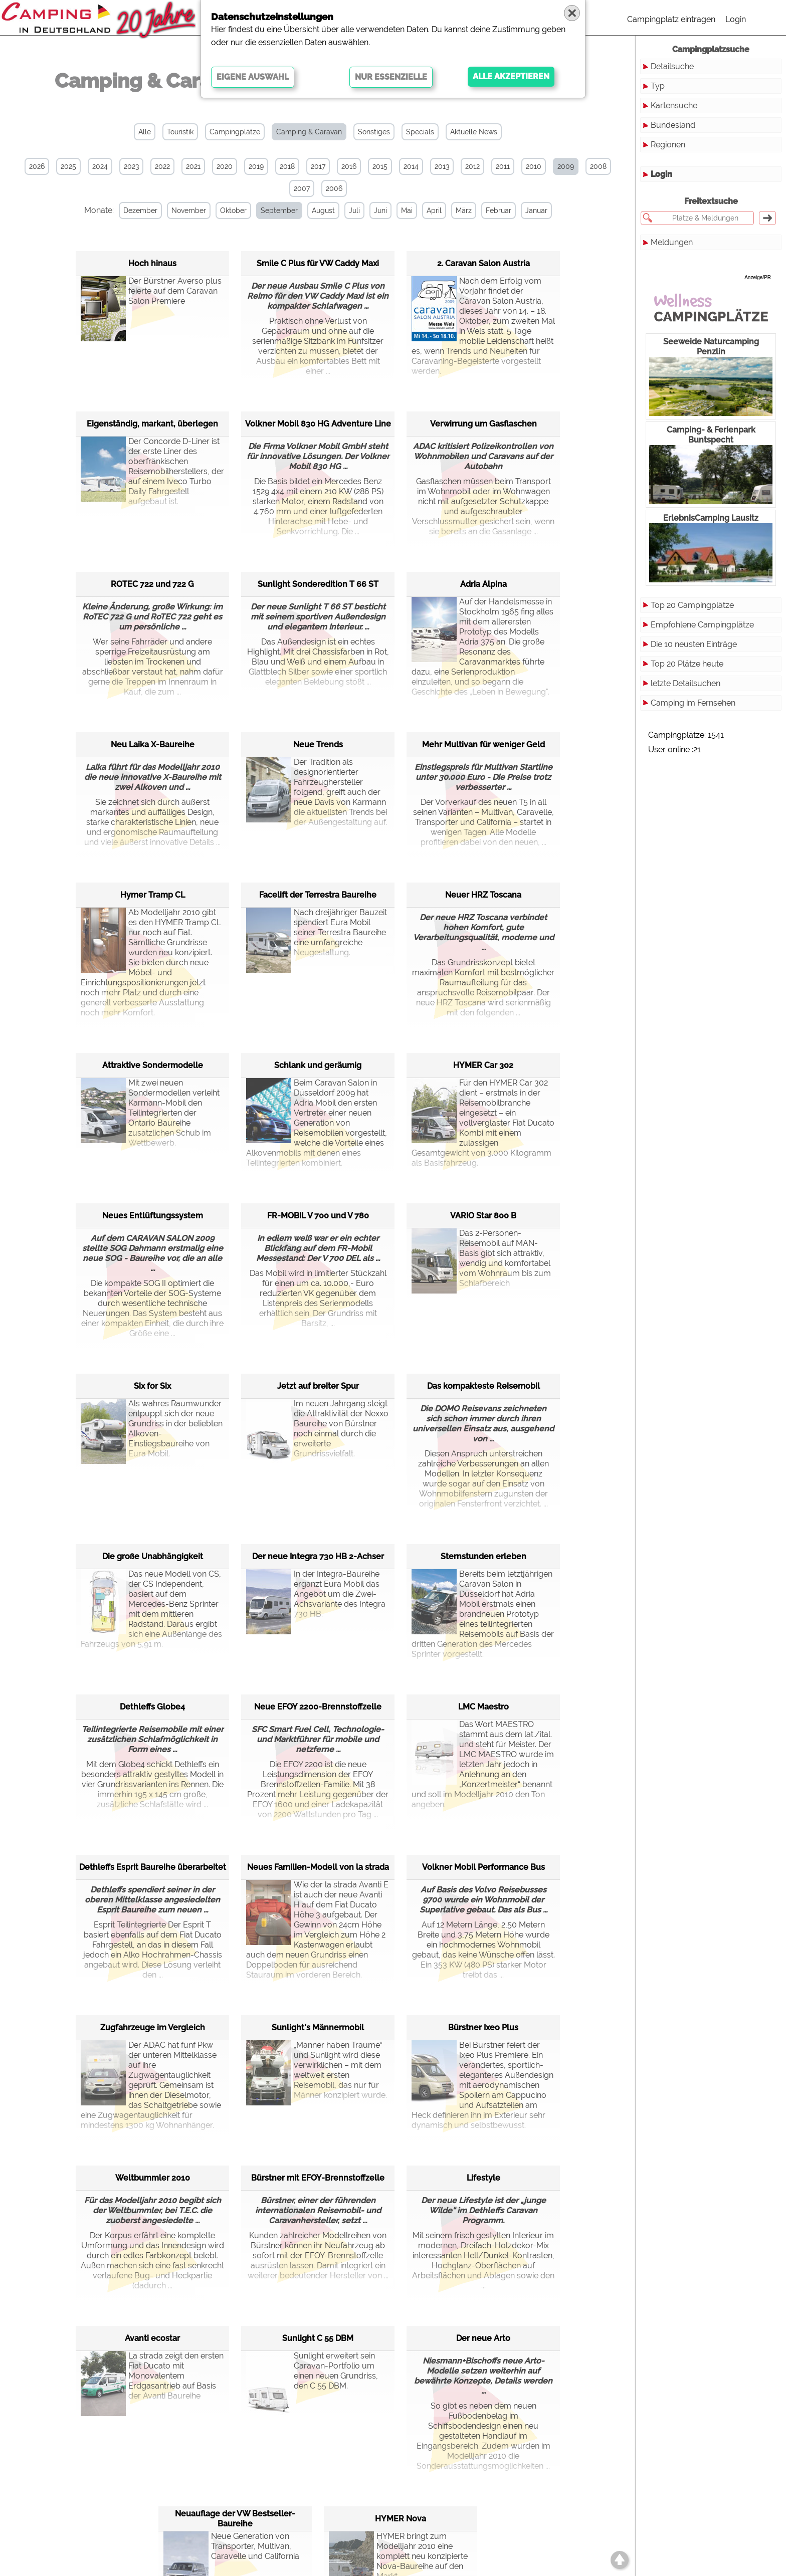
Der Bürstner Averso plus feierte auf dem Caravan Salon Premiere (151, 301)
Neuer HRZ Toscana (483, 895)
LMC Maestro (483, 1706)
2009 (565, 166)
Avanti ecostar (152, 2338)
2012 (472, 166)
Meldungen (672, 242)
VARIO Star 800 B (483, 1215)
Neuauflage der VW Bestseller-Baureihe (235, 2518)
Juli (354, 210)
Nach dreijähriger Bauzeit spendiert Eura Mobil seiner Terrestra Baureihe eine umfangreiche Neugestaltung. (316, 933)
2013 (442, 166)
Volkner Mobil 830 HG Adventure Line (318, 423)
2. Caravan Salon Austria (483, 263)
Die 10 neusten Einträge (694, 644)
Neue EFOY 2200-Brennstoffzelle (317, 1706)
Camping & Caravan (309, 132)
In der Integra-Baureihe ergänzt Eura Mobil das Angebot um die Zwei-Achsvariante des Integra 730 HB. (315, 1594)
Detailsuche (672, 66)
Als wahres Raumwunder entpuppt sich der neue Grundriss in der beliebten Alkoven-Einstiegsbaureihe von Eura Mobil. (152, 1429)
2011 (503, 166)
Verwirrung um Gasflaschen (483, 423)
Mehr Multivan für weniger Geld (483, 744)
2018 (287, 166)
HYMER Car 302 (483, 1065)
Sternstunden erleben (483, 1556)
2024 (100, 166)
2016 (348, 166)
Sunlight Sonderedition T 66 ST (318, 584)
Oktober (233, 210)
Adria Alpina (483, 584)
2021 (193, 166)
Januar (536, 210)
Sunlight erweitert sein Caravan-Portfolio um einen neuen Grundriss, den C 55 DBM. (312, 2376)
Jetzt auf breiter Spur (318, 1386)
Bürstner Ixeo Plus (483, 2027)
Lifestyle (483, 2178)
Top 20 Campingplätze (692, 605)
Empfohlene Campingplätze (702, 624)
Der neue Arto (483, 2338)
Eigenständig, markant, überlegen (152, 423)
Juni (380, 210)
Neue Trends (318, 744)
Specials (420, 132)
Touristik (180, 132)
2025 (68, 166)
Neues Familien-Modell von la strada (318, 1867)
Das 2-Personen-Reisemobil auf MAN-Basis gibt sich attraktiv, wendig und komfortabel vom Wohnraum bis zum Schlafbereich (481, 1258)
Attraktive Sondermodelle (152, 1065)
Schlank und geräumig (317, 1065)
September (279, 210)
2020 (225, 166)
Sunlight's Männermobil (318, 2027)
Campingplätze (235, 132)
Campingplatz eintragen (671, 19)
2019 (256, 166)
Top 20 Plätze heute (687, 664)
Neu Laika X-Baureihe (152, 744)
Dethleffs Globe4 (152, 1706)
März (464, 210)
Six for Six (152, 1386)
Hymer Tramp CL (152, 895)
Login (735, 19)
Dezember (140, 210)
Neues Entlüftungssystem (152, 1215)
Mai (407, 210)
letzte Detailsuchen (685, 683)
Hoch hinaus (152, 263)
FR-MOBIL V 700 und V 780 (318, 1215)
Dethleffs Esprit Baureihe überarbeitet (152, 1867)
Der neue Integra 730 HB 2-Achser (318, 1556)
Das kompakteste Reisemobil (483, 1386)
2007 (302, 188)
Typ (658, 86)
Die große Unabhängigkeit (152, 1556)
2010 (533, 166)
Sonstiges (374, 132)
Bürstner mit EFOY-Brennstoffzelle (317, 2178)
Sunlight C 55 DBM (317, 2338)
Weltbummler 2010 (152, 2178)
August (323, 210)
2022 (162, 166)
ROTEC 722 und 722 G (152, 584)
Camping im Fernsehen (693, 703)
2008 (598, 166)
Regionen (668, 144)
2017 (318, 166)
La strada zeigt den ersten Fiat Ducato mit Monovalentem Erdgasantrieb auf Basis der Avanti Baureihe (152, 2376)
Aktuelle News (473, 132)
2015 (379, 166)
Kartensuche (674, 105)
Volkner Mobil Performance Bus (483, 1867)
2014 (411, 166)
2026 (37, 166)
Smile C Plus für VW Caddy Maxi (318, 263)
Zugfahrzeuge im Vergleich (152, 2027)
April (434, 210)
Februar (498, 210)
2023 (131, 166)
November (188, 210)
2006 (334, 188)
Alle (144, 132)
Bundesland (673, 125)
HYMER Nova (400, 2518)
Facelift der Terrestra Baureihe (317, 895)
